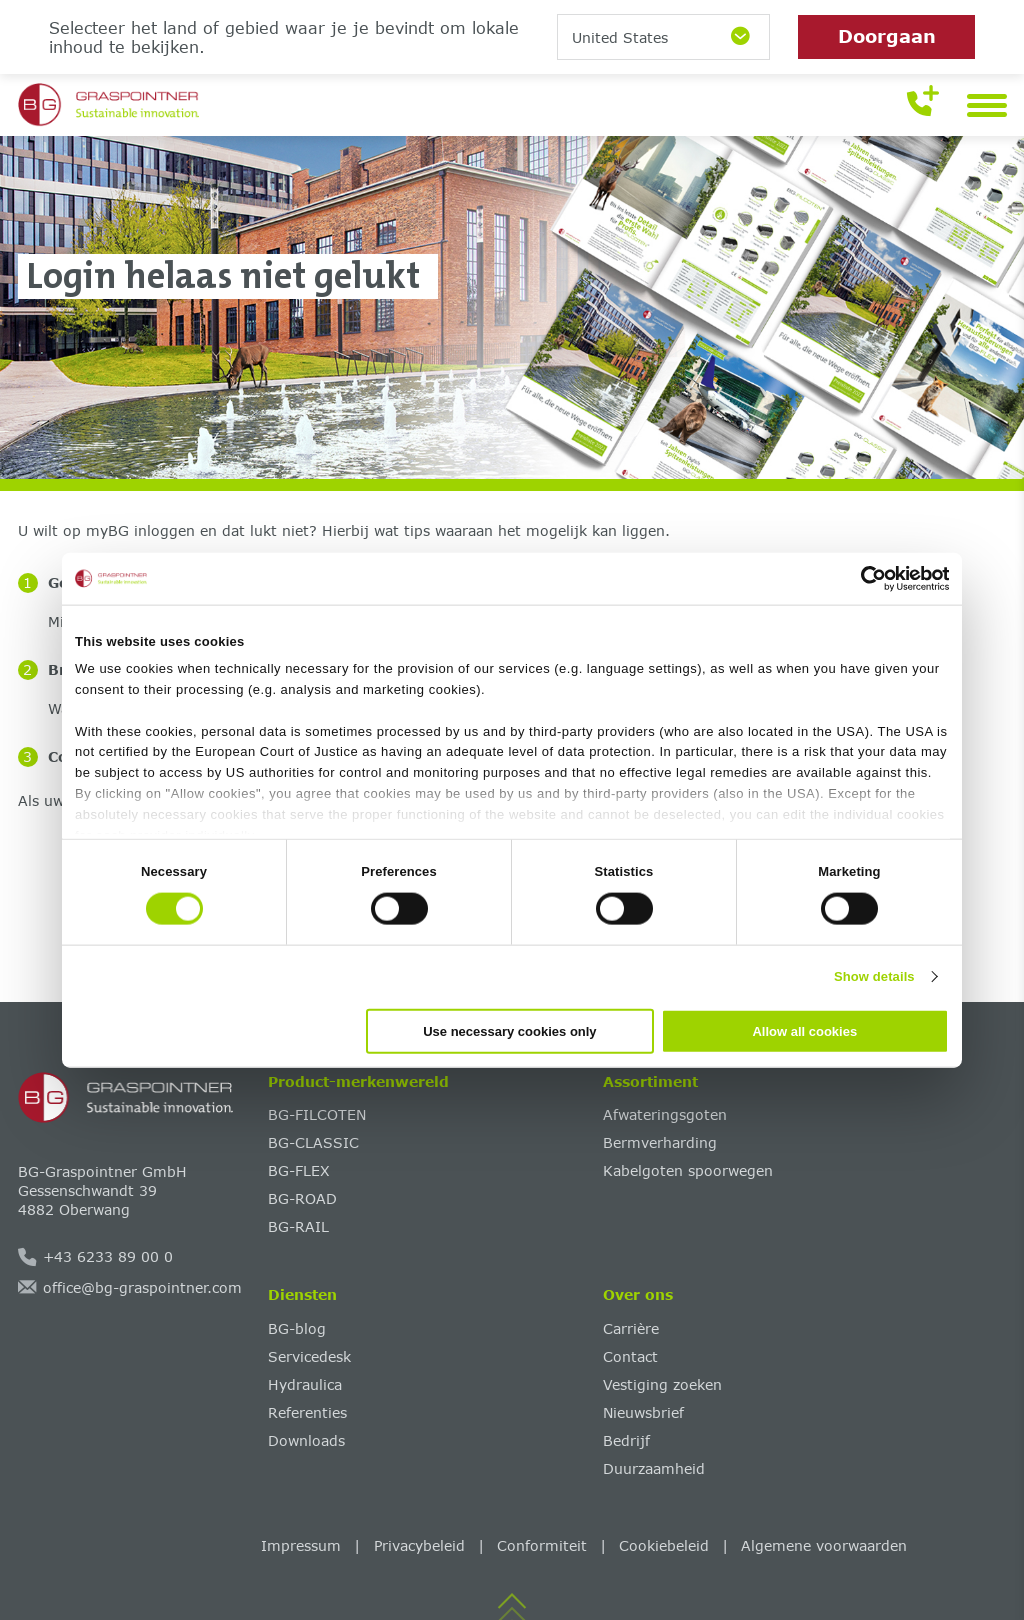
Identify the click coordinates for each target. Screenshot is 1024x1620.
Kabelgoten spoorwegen (688, 1170)
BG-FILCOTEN (317, 1114)
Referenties (307, 1412)
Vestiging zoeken (662, 1384)
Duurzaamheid (654, 1468)
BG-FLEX (299, 1170)
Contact (630, 1356)
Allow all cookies (804, 1030)
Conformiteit (542, 1545)
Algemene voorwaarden (824, 1545)
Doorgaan (887, 36)
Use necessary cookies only (509, 1030)
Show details (874, 976)
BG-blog (297, 1328)
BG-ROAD (302, 1198)
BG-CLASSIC (313, 1142)
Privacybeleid (419, 1545)
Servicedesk (309, 1356)
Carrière (631, 1328)
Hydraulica (305, 1384)
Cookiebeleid (664, 1545)
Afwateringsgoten (665, 1114)
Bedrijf (626, 1440)
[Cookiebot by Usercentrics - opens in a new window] (861, 579)
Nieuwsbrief (643, 1412)
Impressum (301, 1545)
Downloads (306, 1440)
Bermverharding (660, 1142)
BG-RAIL (298, 1226)
